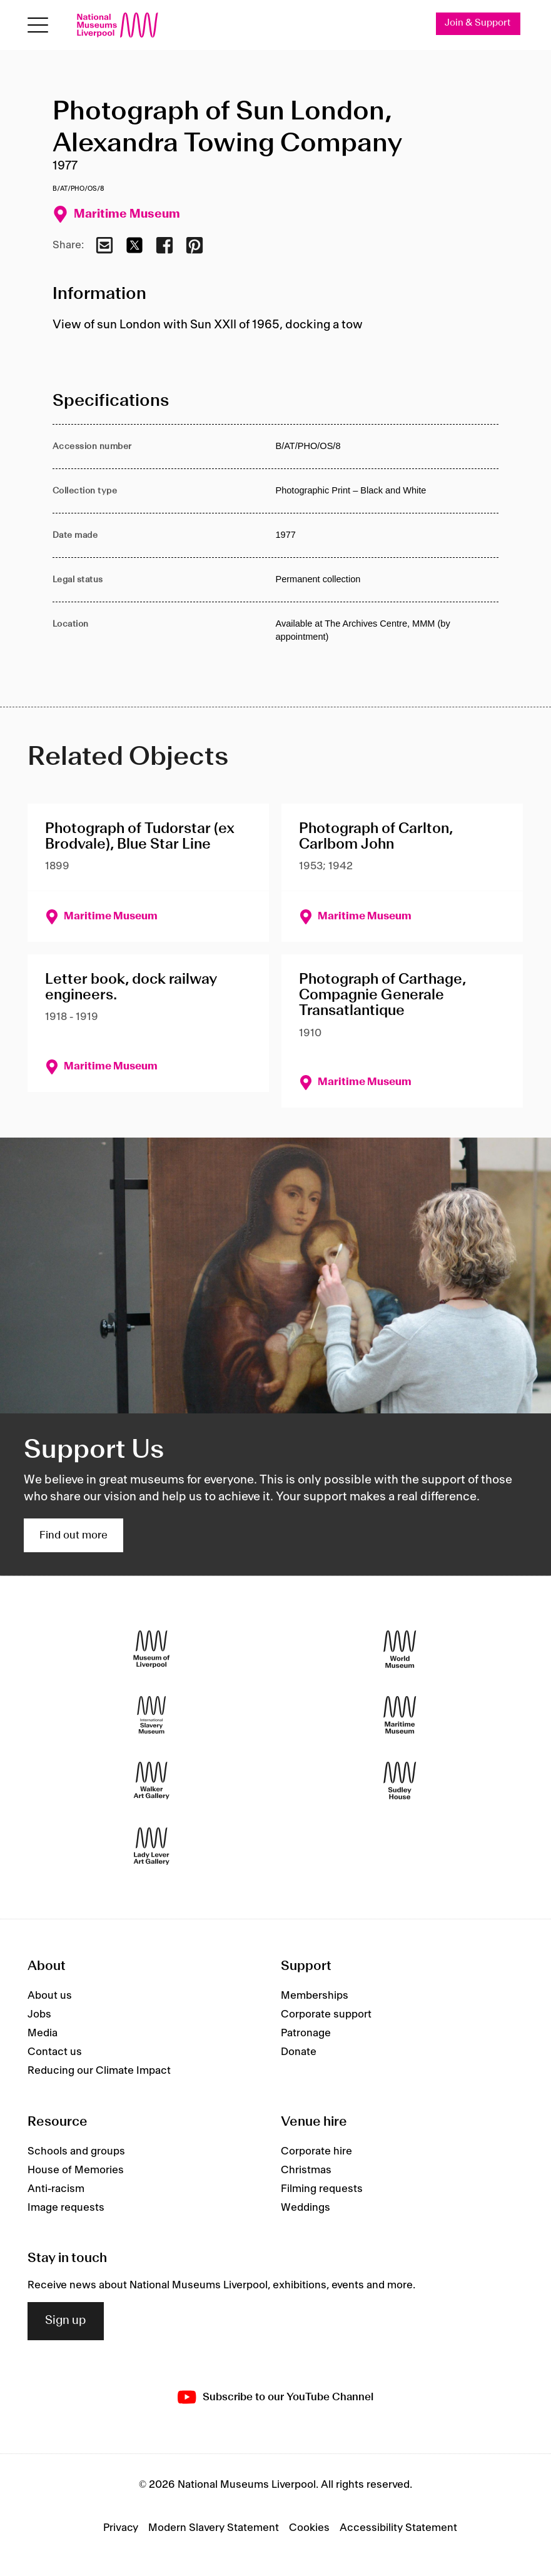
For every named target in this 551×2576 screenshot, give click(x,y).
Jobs (39, 2014)
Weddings (305, 2207)
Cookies (309, 2527)
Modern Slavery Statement (213, 2527)
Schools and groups (76, 2151)
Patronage (306, 2033)
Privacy (120, 2527)
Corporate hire (316, 2151)
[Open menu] (38, 25)
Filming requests (322, 2189)
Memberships (314, 1995)
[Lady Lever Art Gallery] (151, 1846)
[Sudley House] (399, 1780)
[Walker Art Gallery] (151, 1780)
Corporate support (326, 2014)
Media (43, 2033)
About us (50, 1995)
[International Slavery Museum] (151, 1714)
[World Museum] (399, 1649)
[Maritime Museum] (399, 1714)
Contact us (55, 2052)
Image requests (66, 2207)
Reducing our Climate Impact (99, 2070)
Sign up (65, 2321)
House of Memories (76, 2170)
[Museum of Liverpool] (151, 1649)
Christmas (306, 2170)
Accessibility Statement (398, 2527)
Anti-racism (56, 2189)
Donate (298, 2052)
